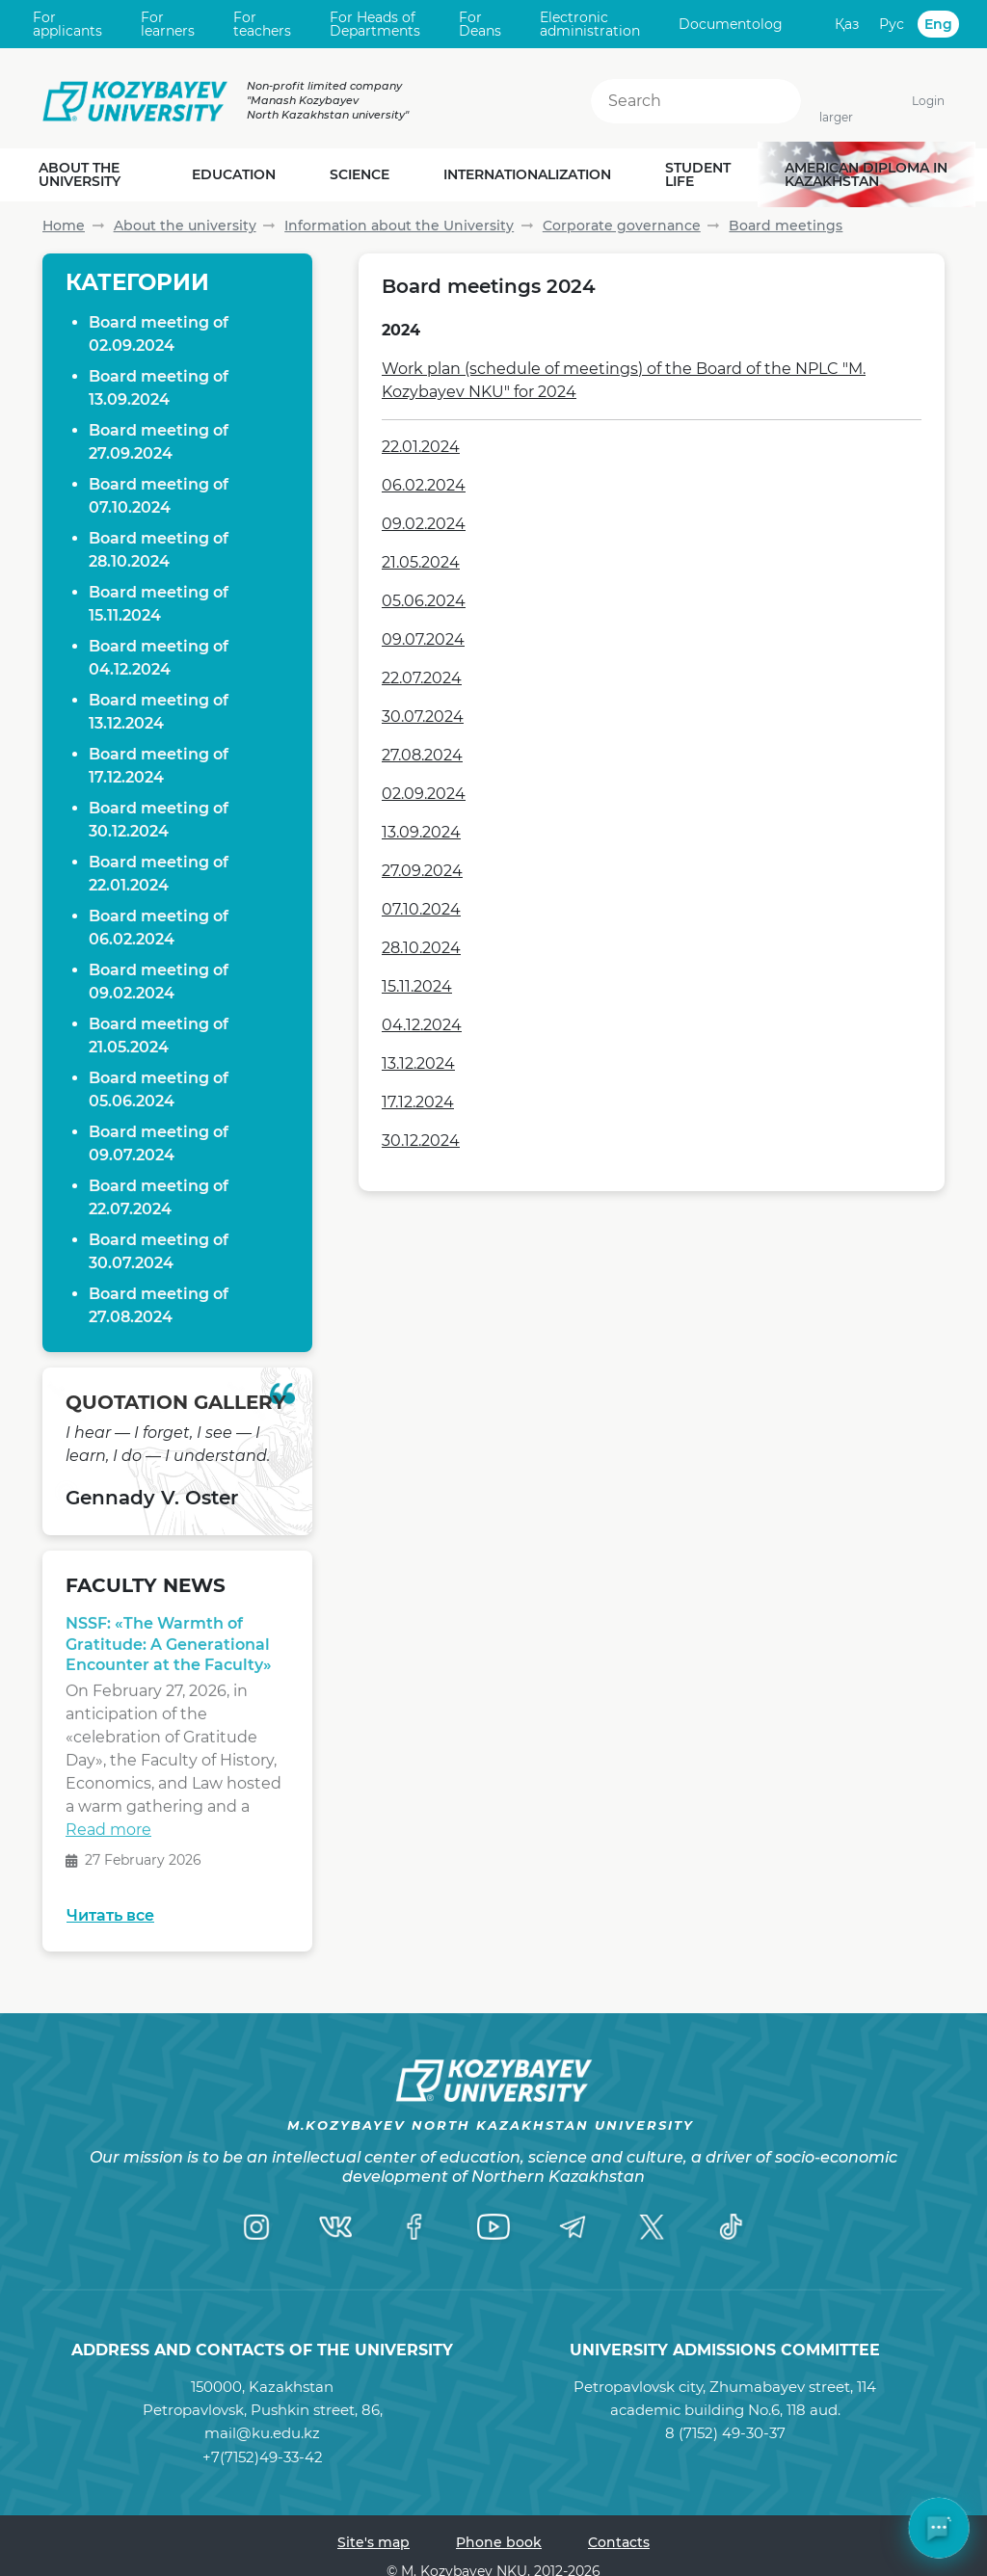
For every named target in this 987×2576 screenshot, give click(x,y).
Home (63, 225)
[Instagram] (256, 2226)
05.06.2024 (424, 601)
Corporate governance (622, 225)
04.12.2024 (422, 1025)
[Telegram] (572, 2226)
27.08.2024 (422, 755)
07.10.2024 (421, 909)
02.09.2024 (424, 793)
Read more (108, 1834)
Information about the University (399, 225)
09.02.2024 (424, 524)
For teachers (262, 25)
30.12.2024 (421, 1140)
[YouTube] (493, 2226)
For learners (168, 25)
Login (928, 100)
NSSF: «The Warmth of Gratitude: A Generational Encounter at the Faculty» (169, 1649)
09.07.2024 (423, 639)
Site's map (373, 2542)
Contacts (619, 2542)
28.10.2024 (421, 948)
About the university (185, 225)
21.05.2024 (421, 562)
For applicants (67, 25)
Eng (938, 24)
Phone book (499, 2542)
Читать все (110, 1915)
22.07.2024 (422, 678)
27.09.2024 (422, 871)
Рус (891, 24)
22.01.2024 (421, 447)
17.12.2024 (418, 1102)
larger (836, 116)
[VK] (335, 2226)
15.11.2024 (417, 986)
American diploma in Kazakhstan (866, 174)
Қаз (847, 24)
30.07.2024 (423, 716)
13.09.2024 (421, 832)
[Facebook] (414, 2226)
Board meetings (785, 225)
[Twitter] (651, 2226)
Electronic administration (590, 25)
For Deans (480, 25)
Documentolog (731, 24)
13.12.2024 (418, 1063)
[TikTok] (730, 2226)
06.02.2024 (424, 485)
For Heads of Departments (375, 25)
